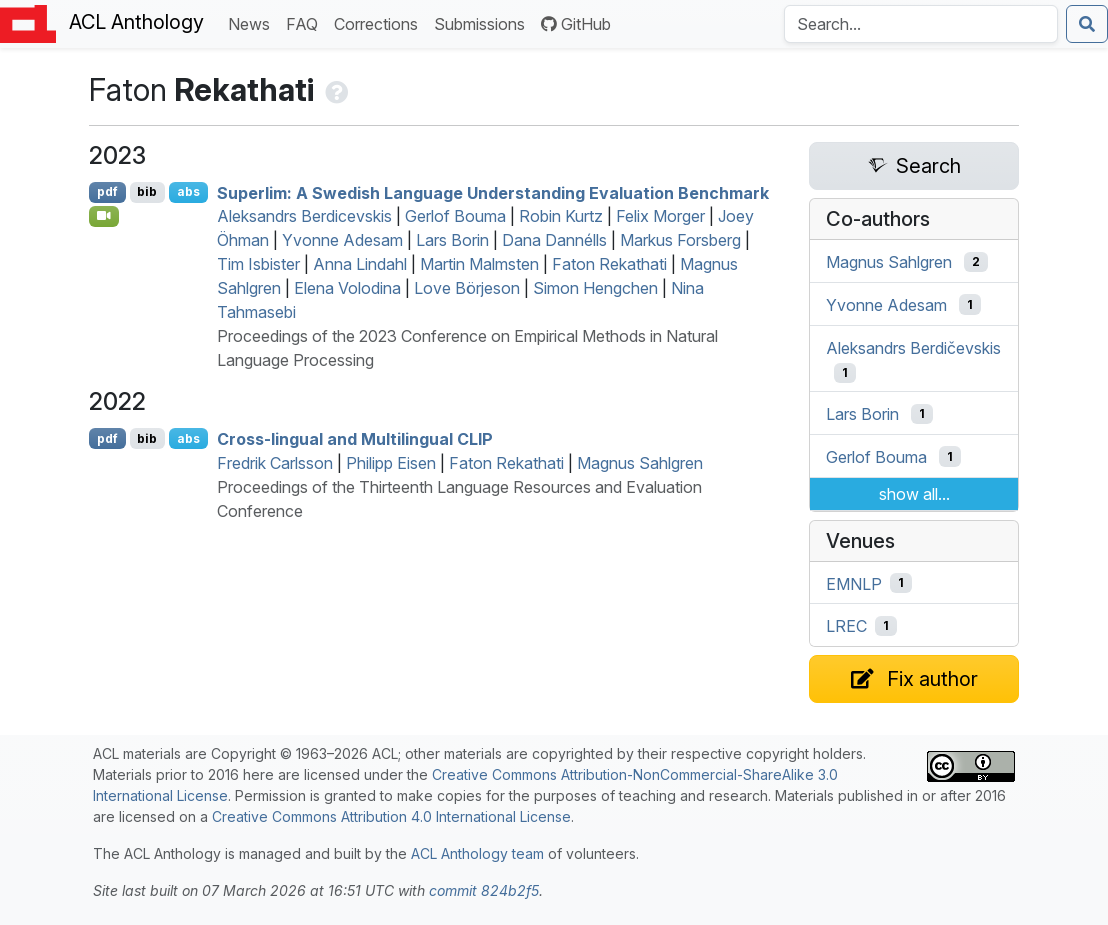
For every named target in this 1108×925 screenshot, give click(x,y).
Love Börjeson (467, 288)
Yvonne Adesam (342, 240)
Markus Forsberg (680, 240)
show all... (914, 494)
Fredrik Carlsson (275, 463)
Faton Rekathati (609, 264)
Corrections (380, 22)
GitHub (576, 24)
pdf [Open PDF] (107, 191)
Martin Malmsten (479, 264)
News (253, 22)
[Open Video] (104, 216)
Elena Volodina (347, 288)
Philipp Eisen (391, 463)
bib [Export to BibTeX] (147, 191)
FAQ (306, 22)
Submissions (483, 22)
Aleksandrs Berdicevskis (304, 216)
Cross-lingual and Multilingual (355, 439)
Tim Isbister (258, 264)
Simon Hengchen (595, 288)
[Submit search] (1087, 24)
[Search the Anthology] (921, 24)
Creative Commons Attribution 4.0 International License (391, 816)
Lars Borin (452, 240)
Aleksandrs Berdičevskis (913, 347)
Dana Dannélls (554, 240)
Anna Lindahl (360, 264)
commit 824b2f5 (484, 890)
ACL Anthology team (477, 853)
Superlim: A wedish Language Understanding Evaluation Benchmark (493, 192)
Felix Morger (660, 216)
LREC (846, 626)
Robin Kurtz (561, 216)
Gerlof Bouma (455, 216)
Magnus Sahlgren (640, 463)
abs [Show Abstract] (188, 191)
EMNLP (854, 583)
